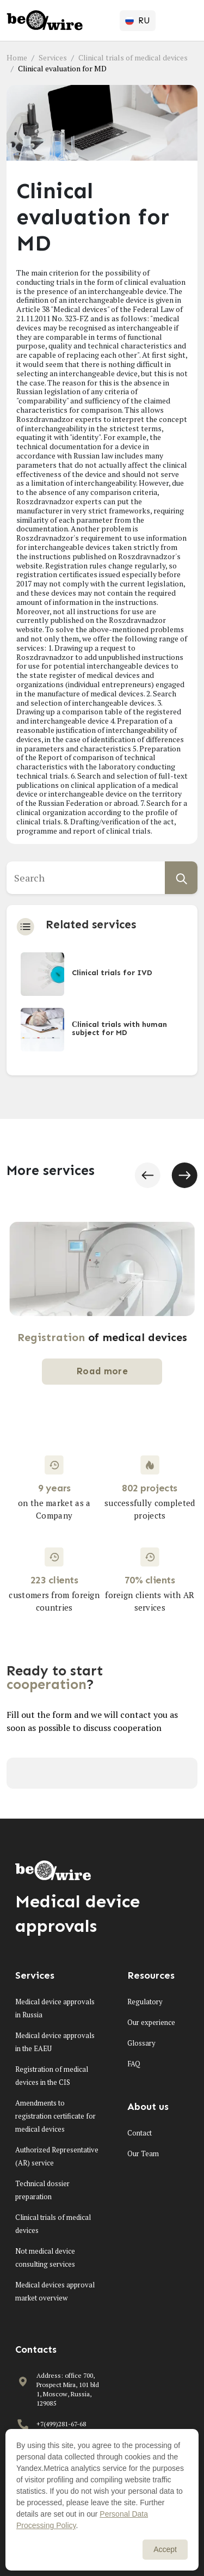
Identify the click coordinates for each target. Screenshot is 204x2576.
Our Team (143, 2153)
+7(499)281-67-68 (61, 2424)
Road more (102, 1371)
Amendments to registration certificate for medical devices (55, 2116)
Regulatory (145, 2001)
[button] (147, 1175)
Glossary (141, 2043)
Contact (139, 2133)
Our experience (151, 2022)
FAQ (133, 2064)
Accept (165, 2549)
